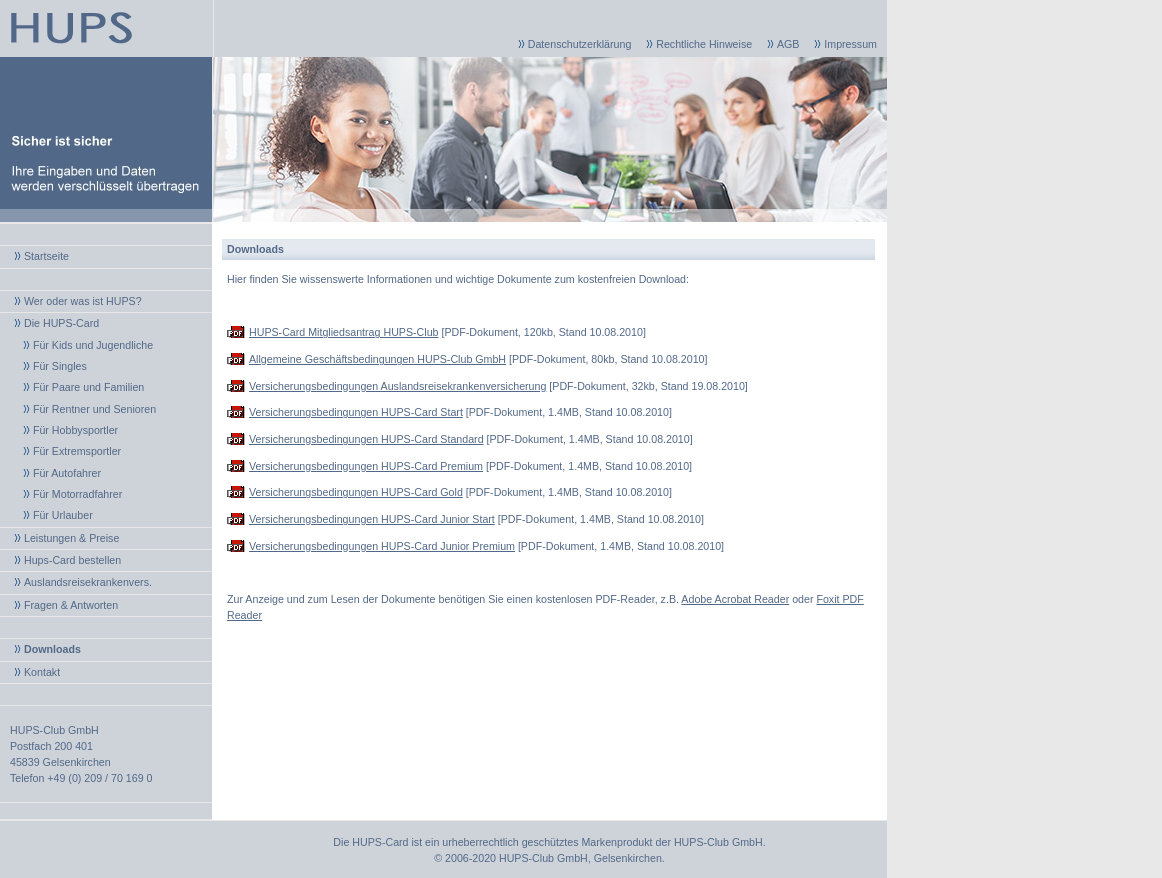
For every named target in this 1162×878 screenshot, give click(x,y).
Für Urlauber (63, 515)
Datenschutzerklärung (580, 44)
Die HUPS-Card (61, 323)
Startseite (46, 256)
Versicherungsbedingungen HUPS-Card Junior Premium (382, 546)
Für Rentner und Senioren (94, 409)
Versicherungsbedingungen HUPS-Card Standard (366, 439)
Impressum (850, 44)
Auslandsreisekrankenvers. (88, 582)
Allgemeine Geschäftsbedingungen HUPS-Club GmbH (377, 359)
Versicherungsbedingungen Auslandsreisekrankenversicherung (397, 386)
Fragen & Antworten (71, 605)
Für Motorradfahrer (77, 494)
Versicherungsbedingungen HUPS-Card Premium (366, 466)
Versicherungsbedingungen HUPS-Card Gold (356, 492)
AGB (788, 44)
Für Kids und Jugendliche (93, 345)
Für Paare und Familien (88, 387)
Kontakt (42, 672)
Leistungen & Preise (71, 538)
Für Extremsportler (77, 451)
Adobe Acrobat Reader (735, 599)
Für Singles (60, 366)
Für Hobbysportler (75, 430)
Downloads (52, 649)
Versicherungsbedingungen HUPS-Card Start (356, 412)
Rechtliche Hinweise (704, 44)
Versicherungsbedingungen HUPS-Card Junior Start (372, 519)
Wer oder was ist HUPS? (83, 301)
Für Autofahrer (67, 473)
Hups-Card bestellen (72, 560)
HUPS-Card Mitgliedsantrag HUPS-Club (344, 332)
